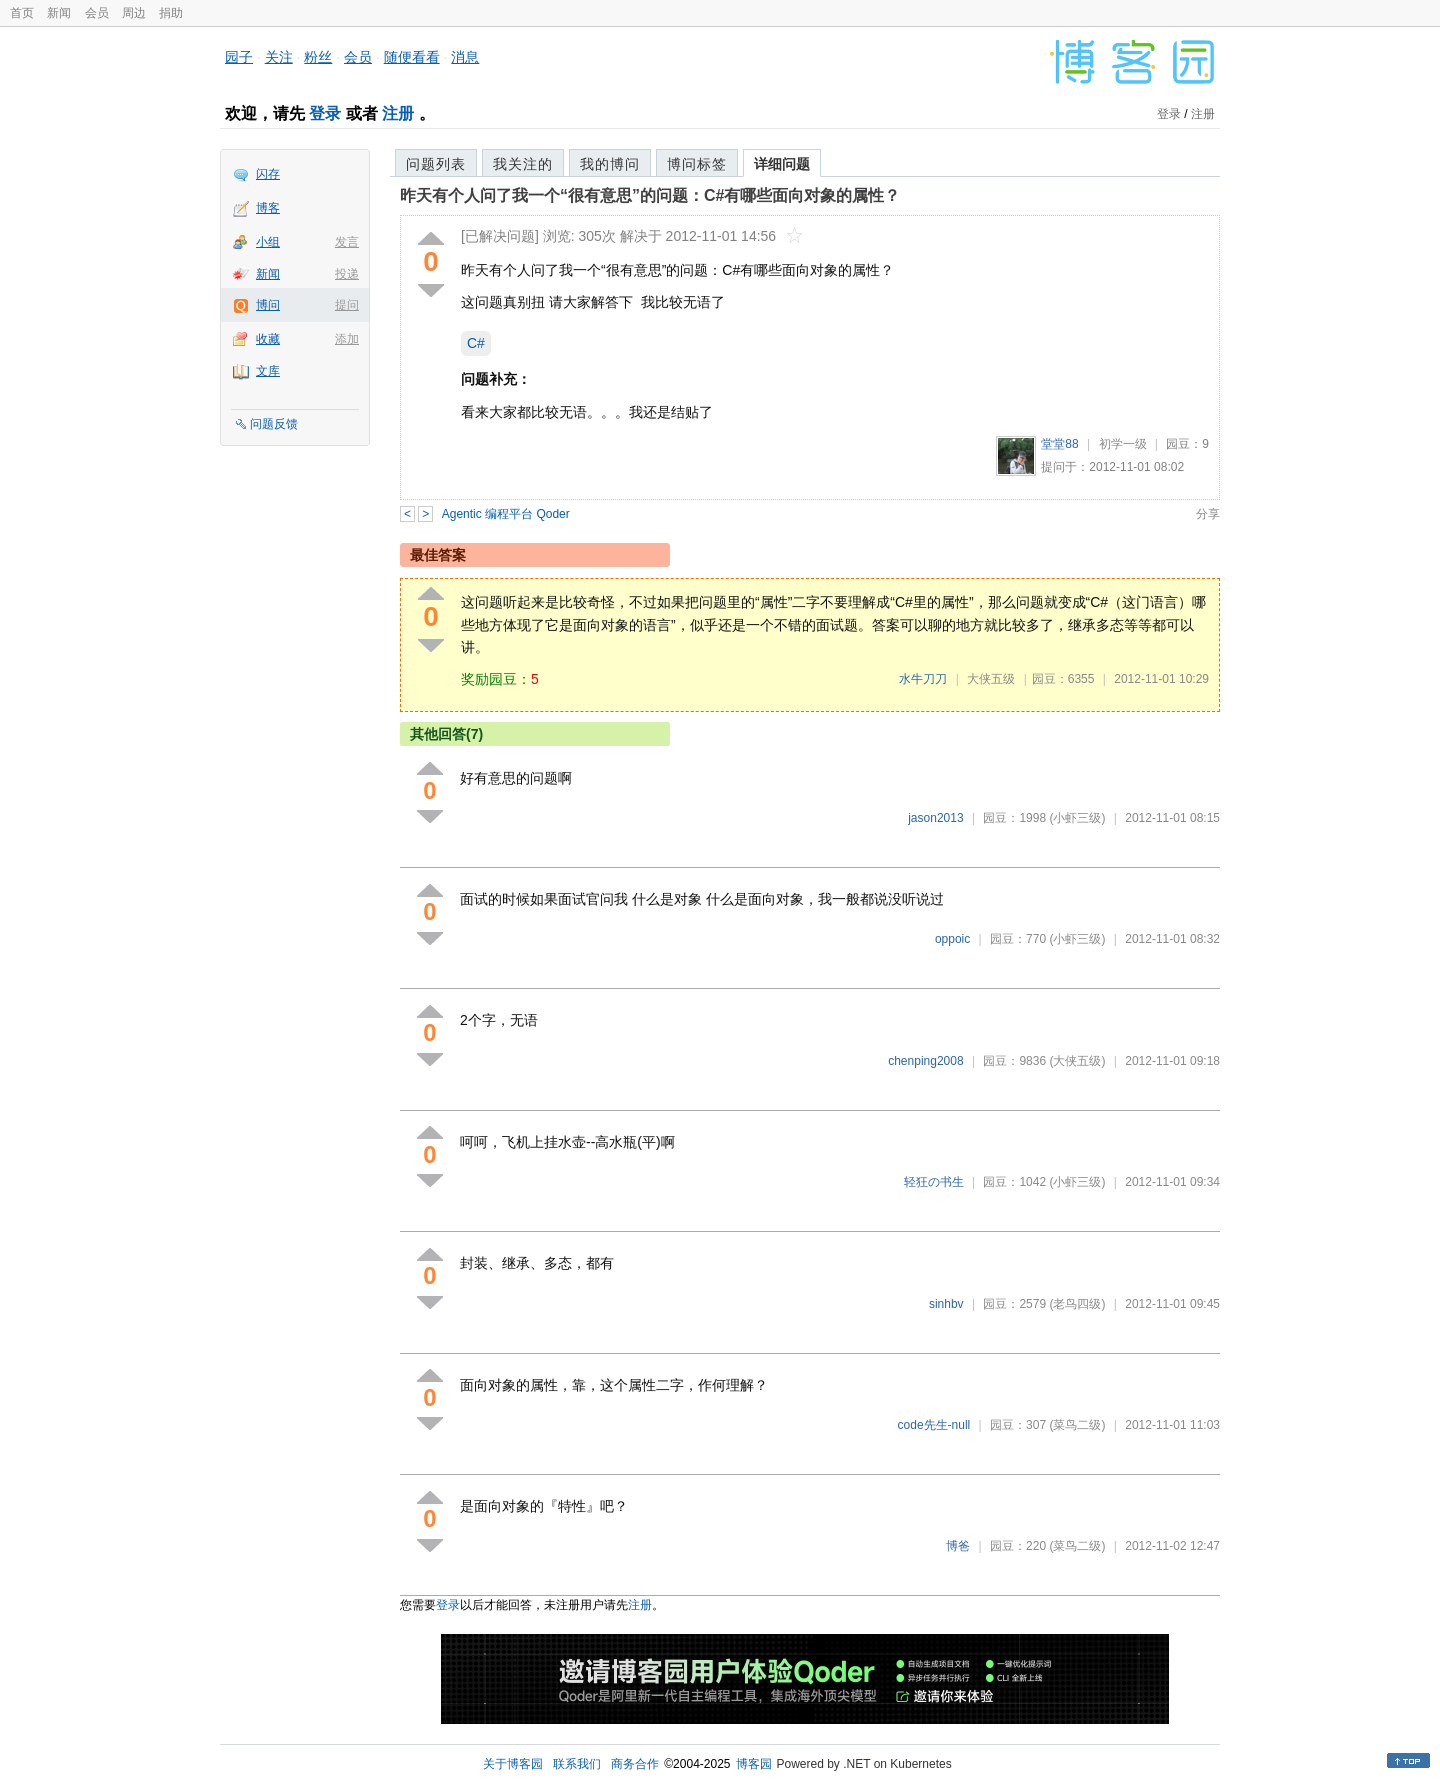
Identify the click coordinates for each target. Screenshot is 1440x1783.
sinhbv (946, 1304)
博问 (268, 305)
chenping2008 (925, 1061)
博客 (268, 208)
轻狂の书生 (934, 1182)
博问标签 (697, 164)
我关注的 (523, 164)
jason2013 (935, 818)
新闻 (59, 13)
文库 (268, 371)
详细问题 (782, 164)
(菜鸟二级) (1077, 1425)
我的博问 (610, 164)
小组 (268, 242)
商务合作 (635, 1764)
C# (476, 343)
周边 (134, 13)
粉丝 (318, 57)
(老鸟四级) (1077, 1304)
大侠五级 (991, 679)
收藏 (268, 339)
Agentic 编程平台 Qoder (506, 514)
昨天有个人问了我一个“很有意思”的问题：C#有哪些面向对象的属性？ (650, 195)
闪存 (268, 174)
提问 (347, 305)
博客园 (754, 1764)
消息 (465, 57)
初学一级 (1123, 444)
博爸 (958, 1546)
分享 (1208, 514)
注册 (398, 113)
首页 (22, 13)
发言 (347, 242)
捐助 (171, 13)
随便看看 (412, 57)
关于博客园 (513, 1764)
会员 (97, 13)
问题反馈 (274, 424)
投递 (347, 274)
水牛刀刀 (923, 679)
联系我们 (577, 1764)
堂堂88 (1059, 444)
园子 (239, 57)
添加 (347, 339)
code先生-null (934, 1425)
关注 (279, 57)
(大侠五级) (1077, 1061)
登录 (325, 113)
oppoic (952, 939)
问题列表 (436, 164)
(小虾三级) (1077, 818)
